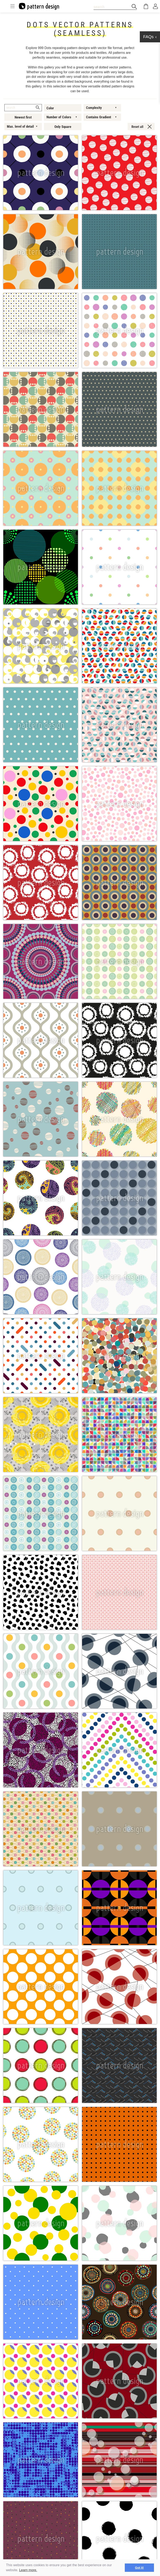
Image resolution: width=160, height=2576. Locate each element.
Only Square (62, 127)
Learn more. (28, 2570)
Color (50, 108)
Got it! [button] (139, 2567)
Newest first (23, 117)
